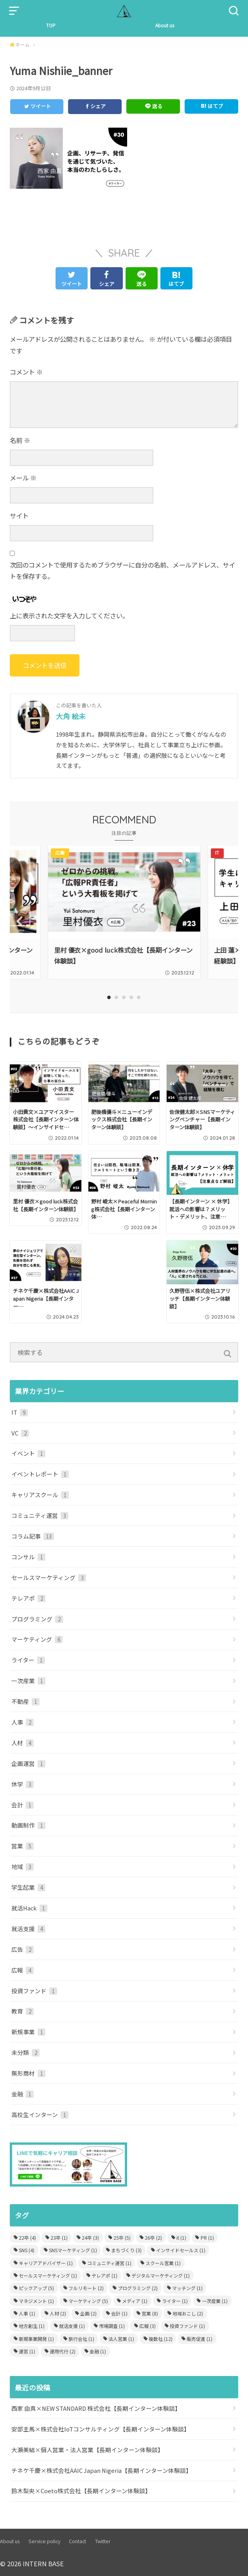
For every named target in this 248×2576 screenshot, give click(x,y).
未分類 (25, 2052)
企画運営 (28, 1763)
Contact (77, 2541)
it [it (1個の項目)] (181, 2237)
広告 (22, 1949)
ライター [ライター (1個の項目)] (175, 2300)
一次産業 (28, 1680)
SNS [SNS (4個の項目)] (26, 2249)
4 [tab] (132, 997)
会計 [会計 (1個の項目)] (119, 2313)
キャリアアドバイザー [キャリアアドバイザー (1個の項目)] (46, 2262)
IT (19, 1412)
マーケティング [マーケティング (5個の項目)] (88, 2300)
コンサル (28, 1556)
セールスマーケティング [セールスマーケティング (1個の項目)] (48, 2275)
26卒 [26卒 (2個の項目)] (153, 2237)
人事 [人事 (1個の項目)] (27, 2313)
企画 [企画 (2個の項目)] (88, 2313)
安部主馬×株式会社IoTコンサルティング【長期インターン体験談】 (100, 2428)
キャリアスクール (40, 1494)
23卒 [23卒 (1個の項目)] (59, 2237)
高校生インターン (39, 2114)
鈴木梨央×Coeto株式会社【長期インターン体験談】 (81, 2491)
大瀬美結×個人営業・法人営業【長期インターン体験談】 (87, 2449)
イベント (28, 1453)
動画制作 (28, 1825)
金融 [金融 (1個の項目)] (98, 2350)
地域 (22, 1866)
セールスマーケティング (48, 1577)
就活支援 (28, 1928)
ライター (28, 1660)
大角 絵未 (71, 716)
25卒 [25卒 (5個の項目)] (122, 2237)
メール (23, 477)
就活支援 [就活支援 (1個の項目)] (72, 2326)
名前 (20, 440)
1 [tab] (109, 997)
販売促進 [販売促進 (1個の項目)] (199, 2338)
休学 (22, 1784)
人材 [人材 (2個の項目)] (58, 2313)
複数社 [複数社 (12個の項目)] (161, 2338)
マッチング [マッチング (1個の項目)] (187, 2287)
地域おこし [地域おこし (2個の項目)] (188, 2313)
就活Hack (29, 1907)
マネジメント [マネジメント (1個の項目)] (36, 2300)
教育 (22, 2011)
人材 (22, 1742)
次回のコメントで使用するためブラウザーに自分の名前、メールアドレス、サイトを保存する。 (122, 570)
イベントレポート (40, 1473)
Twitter (103, 2541)
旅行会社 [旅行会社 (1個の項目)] (81, 2338)
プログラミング (37, 1618)
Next (229, 921)
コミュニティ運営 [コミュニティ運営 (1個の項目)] (109, 2262)
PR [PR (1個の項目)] (207, 2237)
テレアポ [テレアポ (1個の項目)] (104, 2275)
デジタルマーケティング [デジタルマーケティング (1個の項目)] (160, 2275)
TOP (51, 25)
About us (164, 25)
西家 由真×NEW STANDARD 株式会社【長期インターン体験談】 (96, 2408)
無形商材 (28, 2073)
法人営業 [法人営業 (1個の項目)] (121, 2338)
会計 (22, 1804)
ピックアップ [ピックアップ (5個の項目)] (36, 2287)
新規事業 (28, 2032)
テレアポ (28, 1598)
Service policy (44, 2541)
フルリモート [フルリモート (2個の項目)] (86, 2287)
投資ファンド (34, 1990)
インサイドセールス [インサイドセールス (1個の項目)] (180, 2249)
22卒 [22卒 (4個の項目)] (27, 2237)
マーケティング (37, 1639)
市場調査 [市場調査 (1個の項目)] (112, 2326)
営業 (22, 1846)
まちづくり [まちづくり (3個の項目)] (126, 2249)
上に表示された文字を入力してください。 (69, 615)
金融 (22, 2093)
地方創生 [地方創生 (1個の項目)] (32, 2326)
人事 (22, 1721)
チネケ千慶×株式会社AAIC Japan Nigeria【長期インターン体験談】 (101, 2470)
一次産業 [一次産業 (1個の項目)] (215, 2300)
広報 (22, 1969)
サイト (19, 515)
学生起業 (28, 1887)
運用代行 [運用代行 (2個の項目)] (62, 2350)
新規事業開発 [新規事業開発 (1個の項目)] (36, 2338)
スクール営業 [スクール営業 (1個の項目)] (163, 2262)
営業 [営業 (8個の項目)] (150, 2313)
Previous (19, 921)
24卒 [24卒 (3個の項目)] (90, 2237)
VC (20, 1432)
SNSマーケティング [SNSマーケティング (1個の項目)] (73, 2249)
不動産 (25, 1701)
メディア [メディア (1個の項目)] (134, 2300)
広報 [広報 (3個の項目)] (147, 2326)
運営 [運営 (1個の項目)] (27, 2350)
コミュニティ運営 (39, 1515)
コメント (26, 372)
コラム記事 (32, 1536)
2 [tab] (117, 997)
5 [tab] (139, 997)
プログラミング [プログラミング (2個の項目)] (138, 2287)
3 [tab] (124, 997)
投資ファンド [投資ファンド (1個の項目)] (187, 2326)
